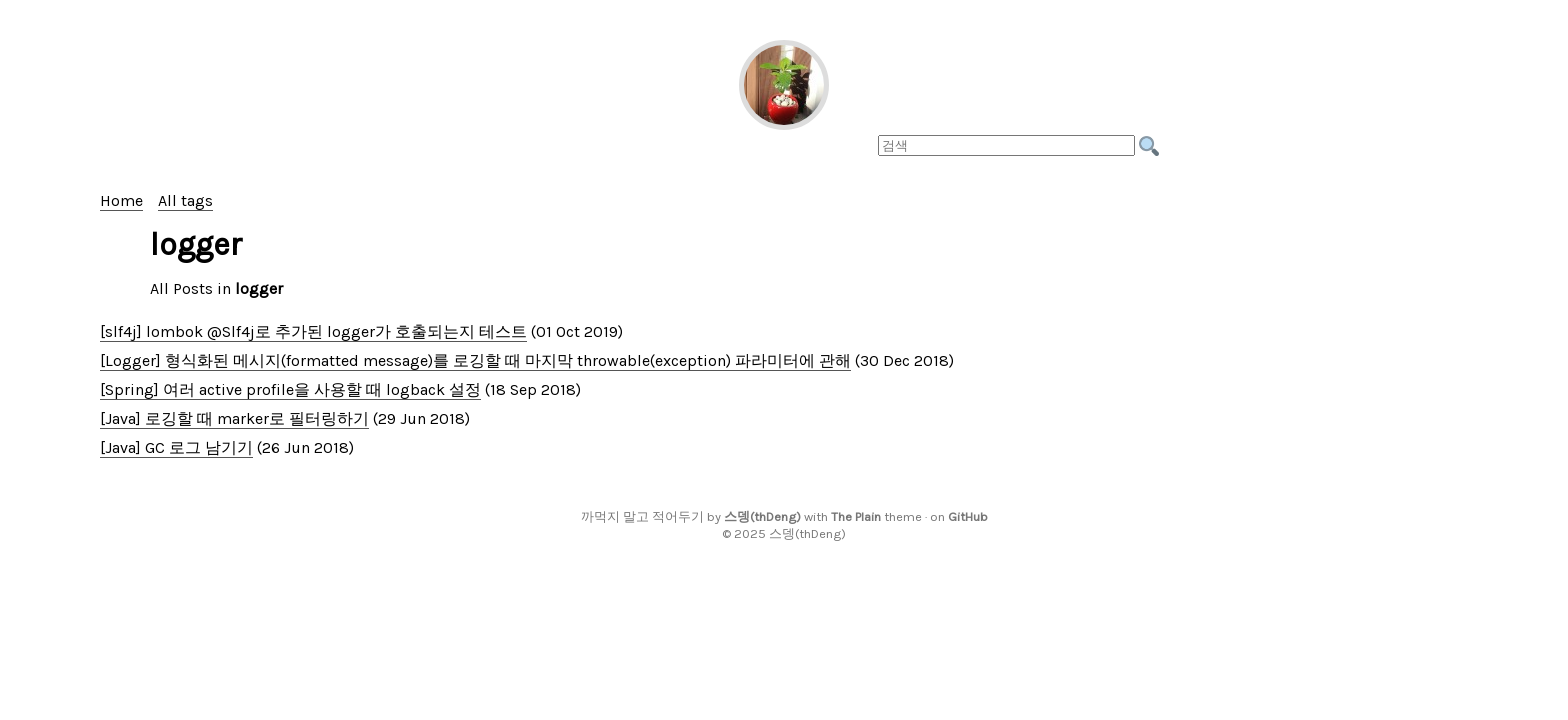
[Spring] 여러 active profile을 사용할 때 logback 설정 (290, 389)
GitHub (968, 516)
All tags (185, 200)
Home (121, 200)
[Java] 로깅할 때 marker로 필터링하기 (234, 418)
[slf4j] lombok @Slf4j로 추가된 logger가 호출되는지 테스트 (313, 331)
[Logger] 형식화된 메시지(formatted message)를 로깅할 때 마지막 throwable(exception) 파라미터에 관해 (475, 360)
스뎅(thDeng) (762, 516)
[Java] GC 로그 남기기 (176, 447)
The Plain (856, 516)
